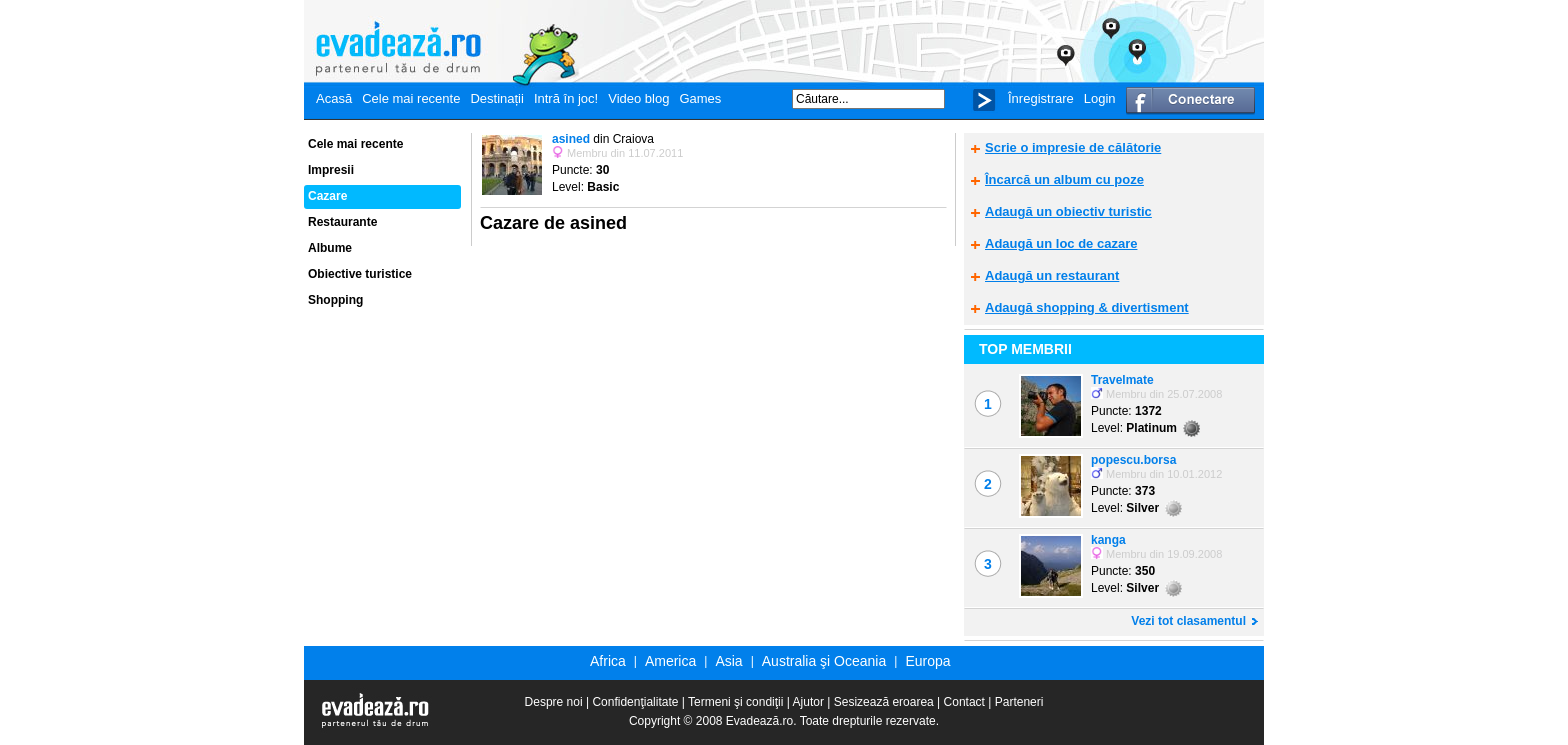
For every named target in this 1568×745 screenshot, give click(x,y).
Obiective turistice (360, 274)
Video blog (638, 98)
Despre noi (554, 702)
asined (571, 139)
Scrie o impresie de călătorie (1073, 147)
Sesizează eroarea (884, 702)
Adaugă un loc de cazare (1061, 243)
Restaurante (342, 222)
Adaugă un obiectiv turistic (1068, 211)
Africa (608, 661)
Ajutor (808, 702)
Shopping (335, 300)
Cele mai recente (411, 98)
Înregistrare (1041, 98)
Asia (728, 661)
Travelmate (1122, 380)
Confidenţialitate (635, 702)
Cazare (327, 196)
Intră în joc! (566, 98)
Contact (964, 702)
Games (700, 98)
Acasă (334, 98)
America (670, 661)
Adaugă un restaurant (1052, 275)
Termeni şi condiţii (735, 702)
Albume (330, 248)
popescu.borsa (1133, 460)
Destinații (496, 98)
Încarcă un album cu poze (1064, 179)
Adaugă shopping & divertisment (1087, 307)
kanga (1108, 540)
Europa (927, 661)
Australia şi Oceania (824, 661)
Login (1100, 98)
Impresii (331, 170)
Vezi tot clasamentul (1188, 621)
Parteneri (1019, 702)
